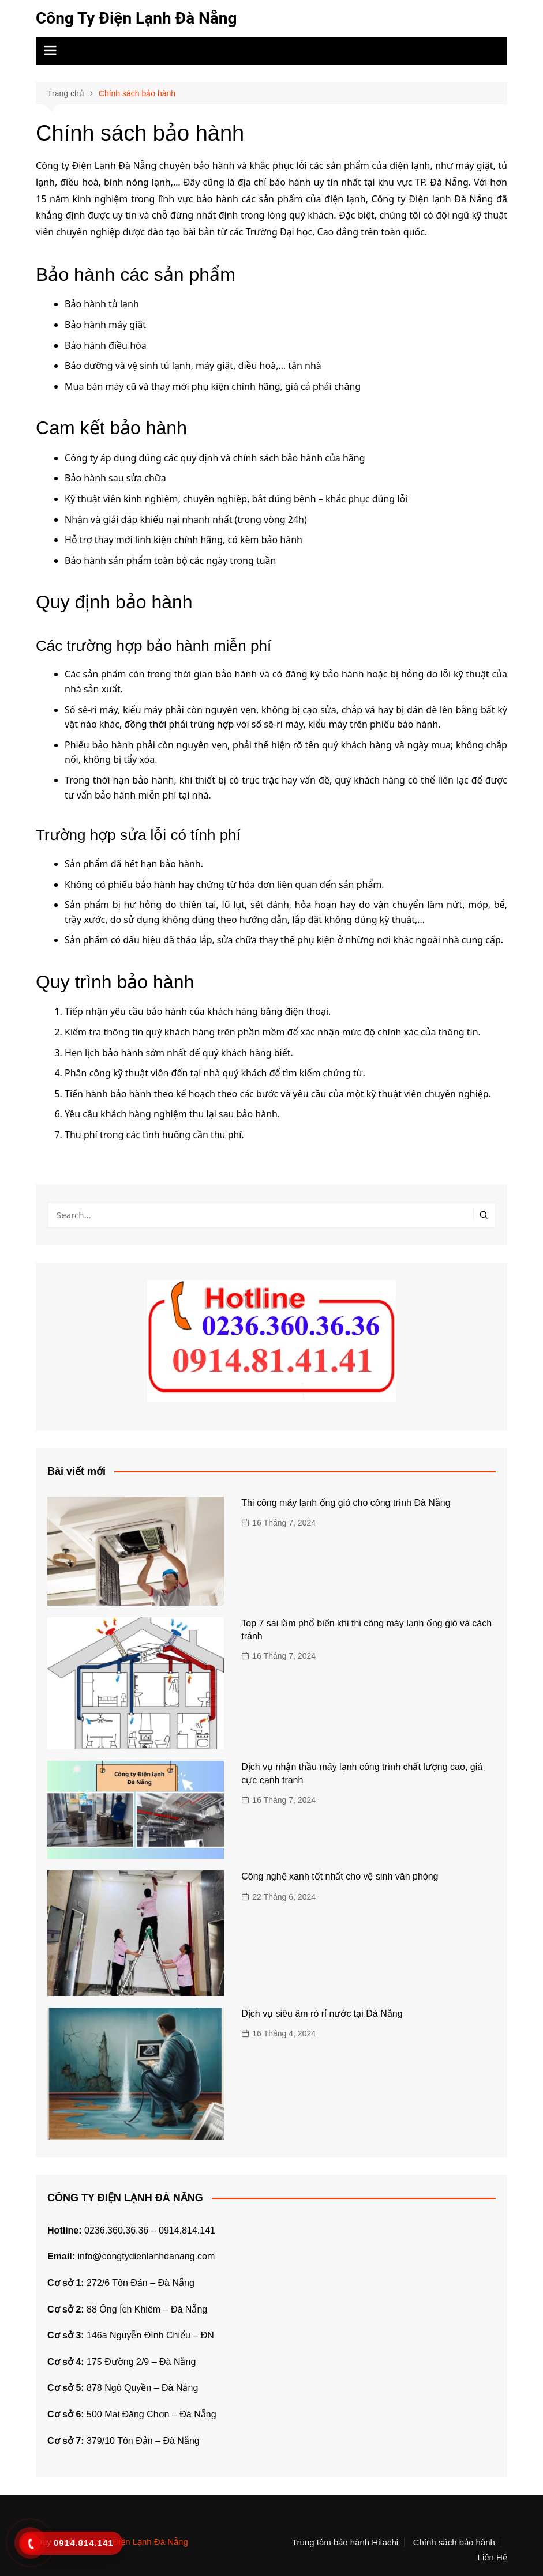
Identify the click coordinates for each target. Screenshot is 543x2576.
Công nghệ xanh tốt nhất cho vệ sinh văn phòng (339, 1876)
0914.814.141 (187, 2230)
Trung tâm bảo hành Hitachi (345, 2542)
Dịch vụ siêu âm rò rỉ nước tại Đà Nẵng (321, 2013)
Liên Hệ (492, 2557)
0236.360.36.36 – (121, 2230)
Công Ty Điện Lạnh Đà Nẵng (136, 18)
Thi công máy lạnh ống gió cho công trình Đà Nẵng (345, 1503)
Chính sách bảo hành (454, 2542)
